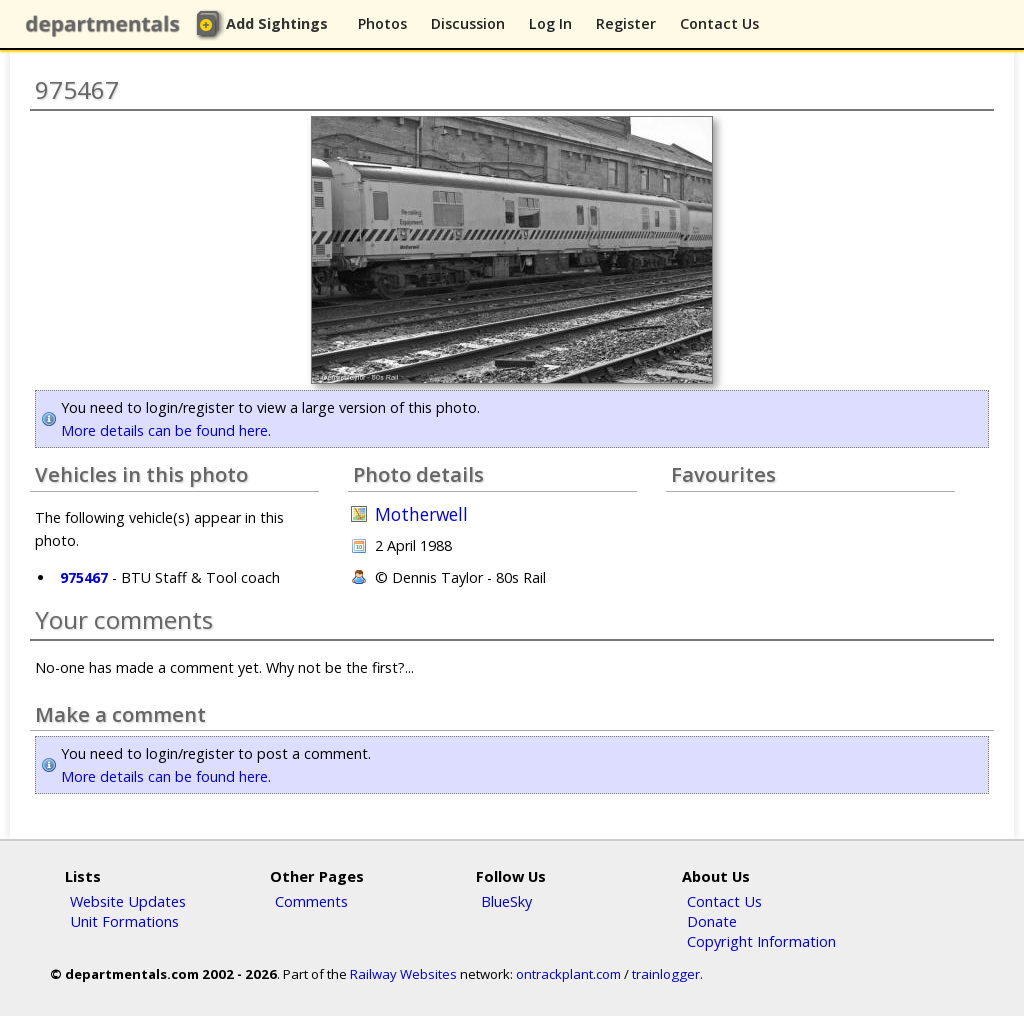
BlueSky (506, 901)
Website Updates (128, 901)
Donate (712, 921)
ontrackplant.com (568, 974)
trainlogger (666, 974)
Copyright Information (761, 941)
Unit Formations (124, 921)
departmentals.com (107, 25)
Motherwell (421, 514)
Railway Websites (403, 974)
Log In (550, 23)
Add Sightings (277, 23)
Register (626, 23)
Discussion (468, 23)
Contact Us (719, 23)
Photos (382, 23)
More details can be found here (164, 430)
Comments (311, 901)
